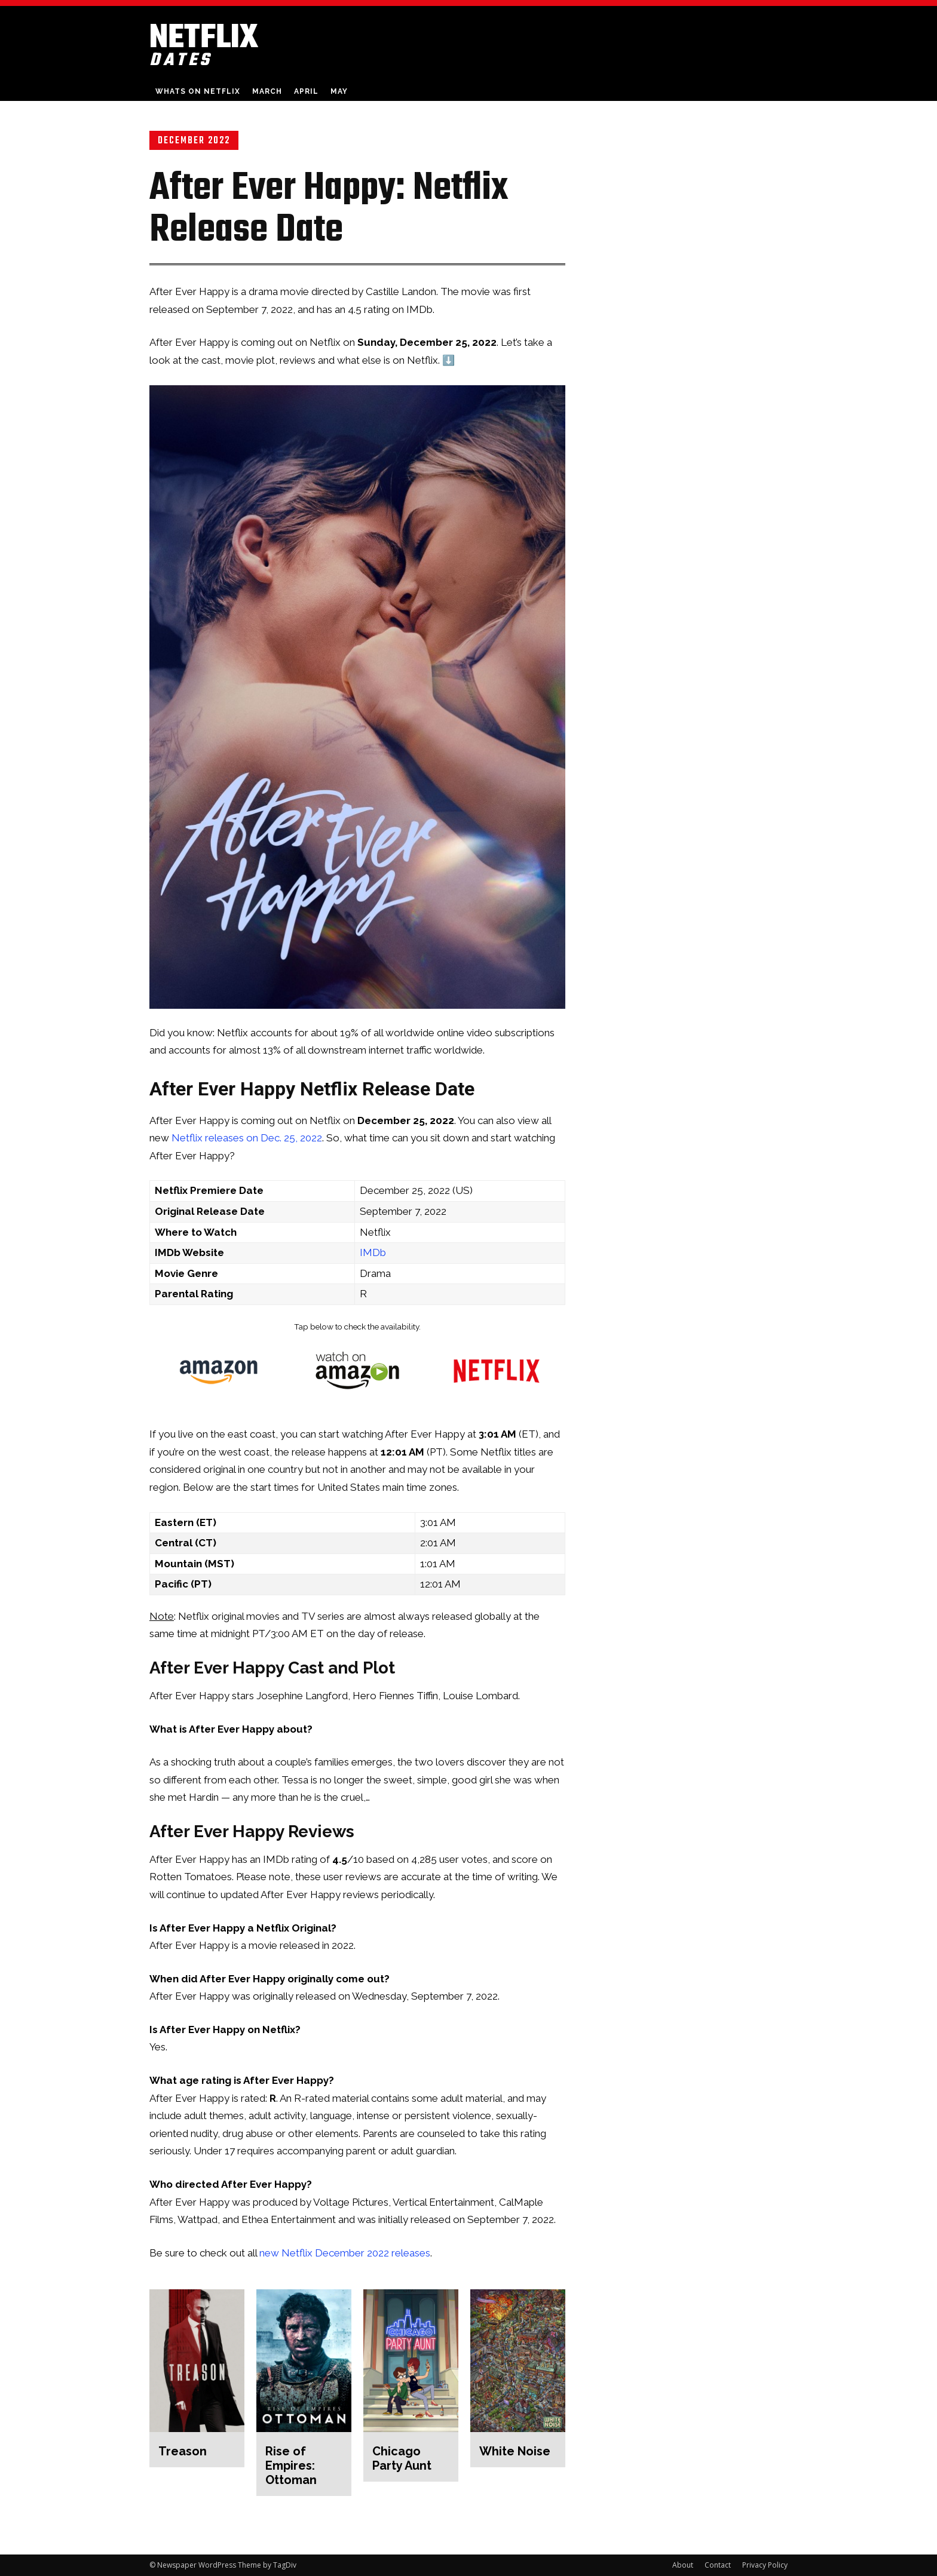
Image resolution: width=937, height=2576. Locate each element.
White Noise (514, 2451)
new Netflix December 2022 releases (344, 2253)
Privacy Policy (765, 2565)
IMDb (373, 1252)
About (682, 2565)
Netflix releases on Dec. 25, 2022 (247, 1138)
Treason (182, 2451)
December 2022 (193, 140)
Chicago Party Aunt (401, 2458)
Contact (718, 2565)
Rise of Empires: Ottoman (291, 2465)
